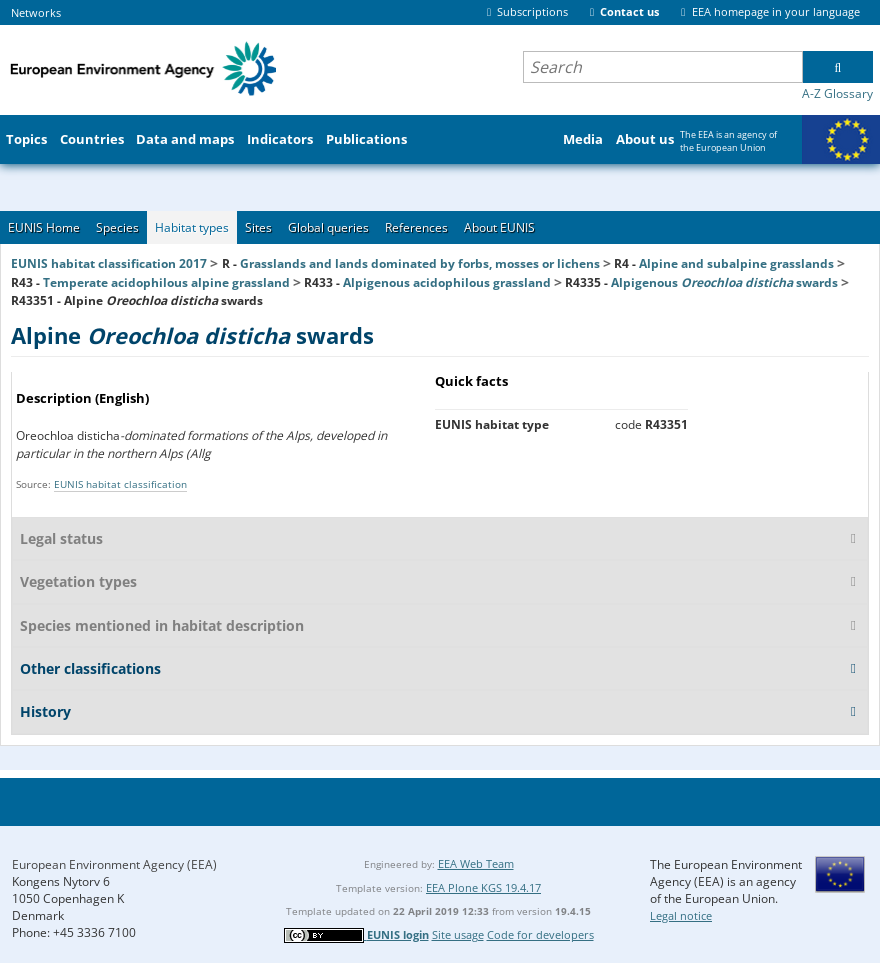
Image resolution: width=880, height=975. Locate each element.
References (416, 227)
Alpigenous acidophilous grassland (447, 282)
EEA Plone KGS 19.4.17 (483, 887)
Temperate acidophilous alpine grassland (166, 282)
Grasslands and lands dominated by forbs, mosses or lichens (420, 263)
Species (117, 227)
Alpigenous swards (724, 282)
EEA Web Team (476, 863)
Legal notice (681, 915)
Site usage (458, 934)
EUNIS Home (44, 227)
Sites (258, 227)
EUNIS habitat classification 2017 (109, 263)
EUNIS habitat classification (120, 484)
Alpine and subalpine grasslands (736, 263)
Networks (36, 12)
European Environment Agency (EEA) (114, 864)
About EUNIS (499, 227)
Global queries (328, 227)
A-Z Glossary (837, 93)
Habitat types (192, 227)
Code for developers (540, 934)
